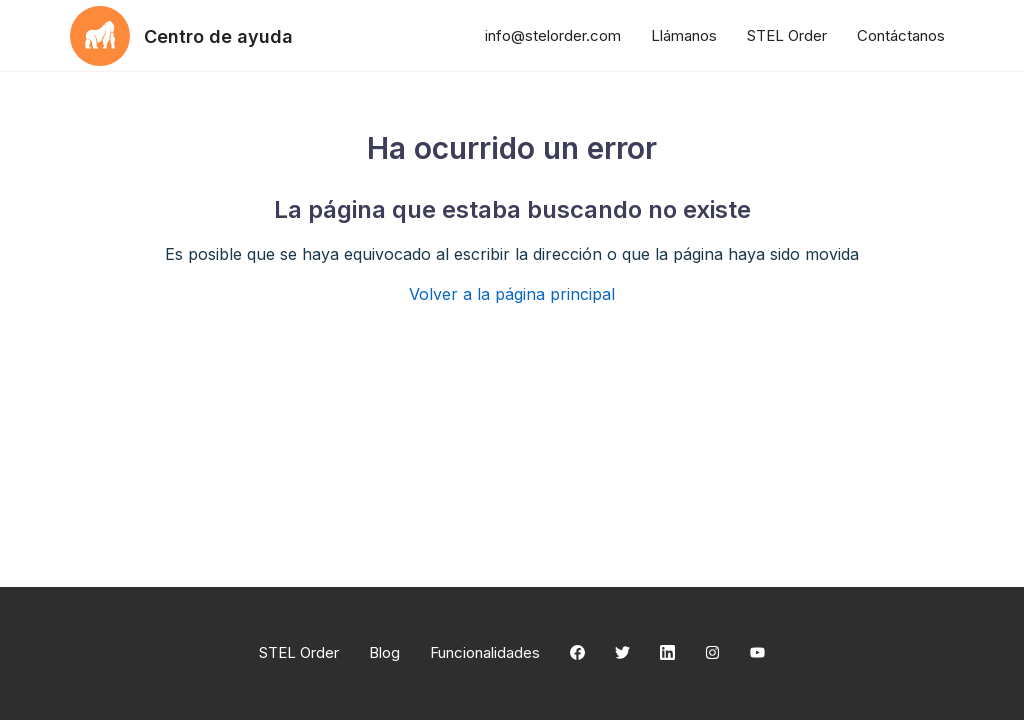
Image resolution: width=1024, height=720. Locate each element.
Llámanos (684, 35)
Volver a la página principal (512, 294)
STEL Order (787, 35)
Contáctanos (901, 35)
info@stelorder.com (553, 35)
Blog (384, 652)
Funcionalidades (485, 652)
